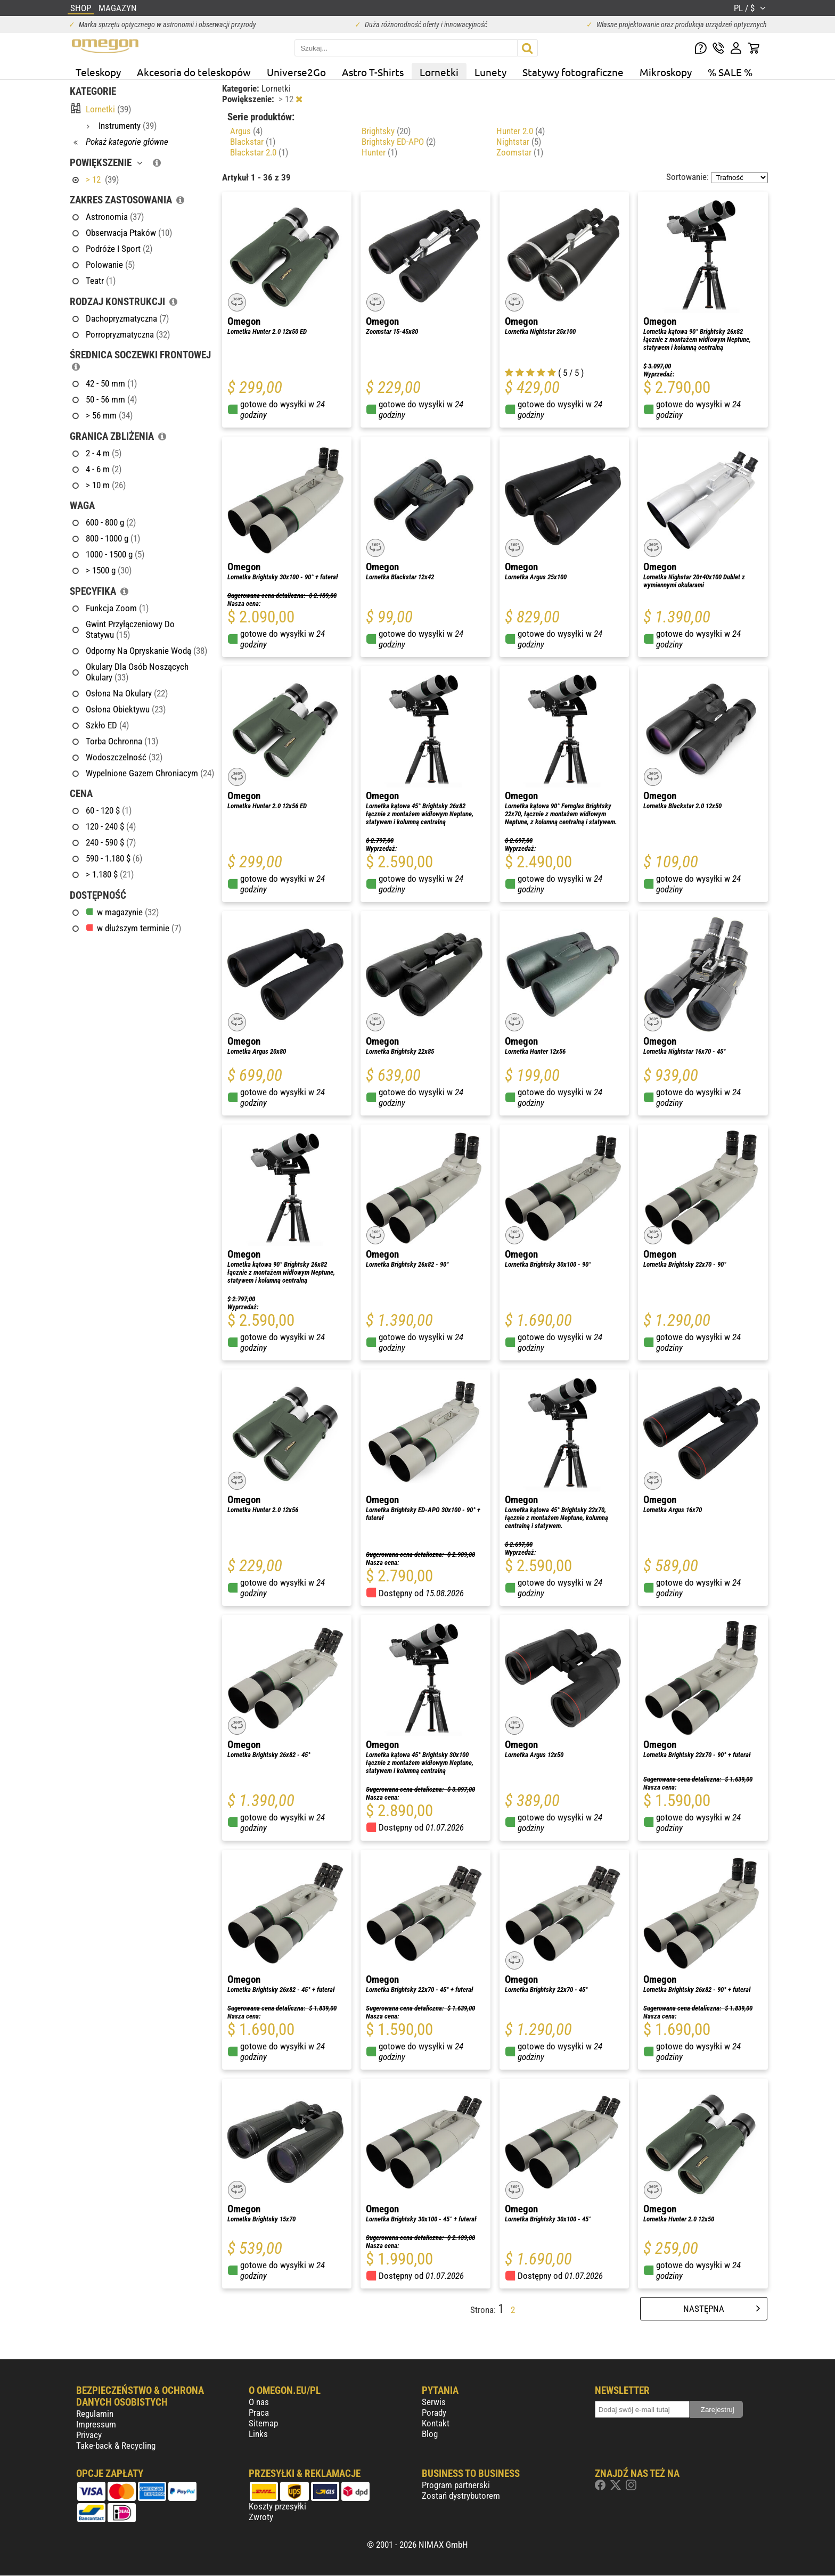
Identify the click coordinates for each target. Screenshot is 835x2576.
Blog (430, 2434)
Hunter (379, 152)
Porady (434, 2412)
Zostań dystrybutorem (461, 2495)
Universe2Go (296, 71)
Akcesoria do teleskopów (194, 71)
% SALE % (730, 71)
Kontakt (435, 2423)
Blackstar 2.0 (259, 152)
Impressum (96, 2424)
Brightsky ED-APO (399, 141)
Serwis (434, 2402)
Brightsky (386, 131)
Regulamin (94, 2413)
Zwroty (261, 2517)
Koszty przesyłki (277, 2506)
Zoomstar (519, 152)
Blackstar (252, 141)
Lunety (490, 71)
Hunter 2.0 (520, 131)
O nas (259, 2402)
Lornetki (439, 71)
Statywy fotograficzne (573, 71)
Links (258, 2434)
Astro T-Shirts (373, 71)
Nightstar (518, 141)
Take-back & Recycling (115, 2445)
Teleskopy (98, 71)
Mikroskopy (666, 71)
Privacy (89, 2435)
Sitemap (263, 2423)
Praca (259, 2412)
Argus (246, 131)
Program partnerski (456, 2485)
